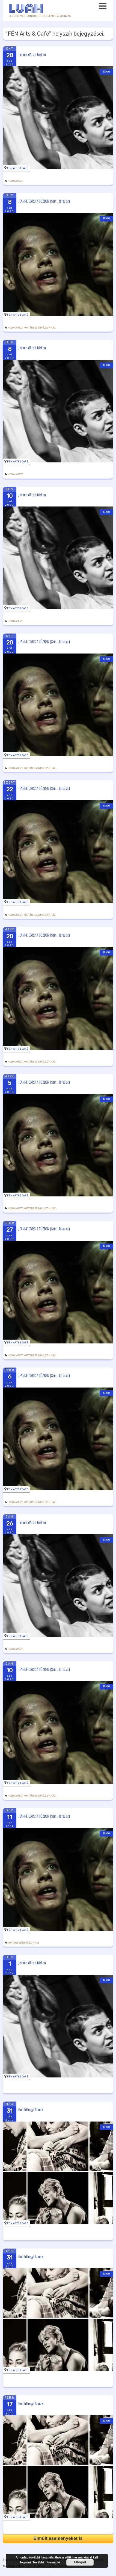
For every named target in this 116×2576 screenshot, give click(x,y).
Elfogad (80, 2562)
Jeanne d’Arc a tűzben (32, 54)
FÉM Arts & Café (17, 168)
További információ (46, 2562)
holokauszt (15, 181)
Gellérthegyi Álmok (30, 2109)
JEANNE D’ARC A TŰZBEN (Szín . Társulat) (44, 201)
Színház (50, 327)
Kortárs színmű (34, 327)
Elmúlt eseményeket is (57, 2538)
